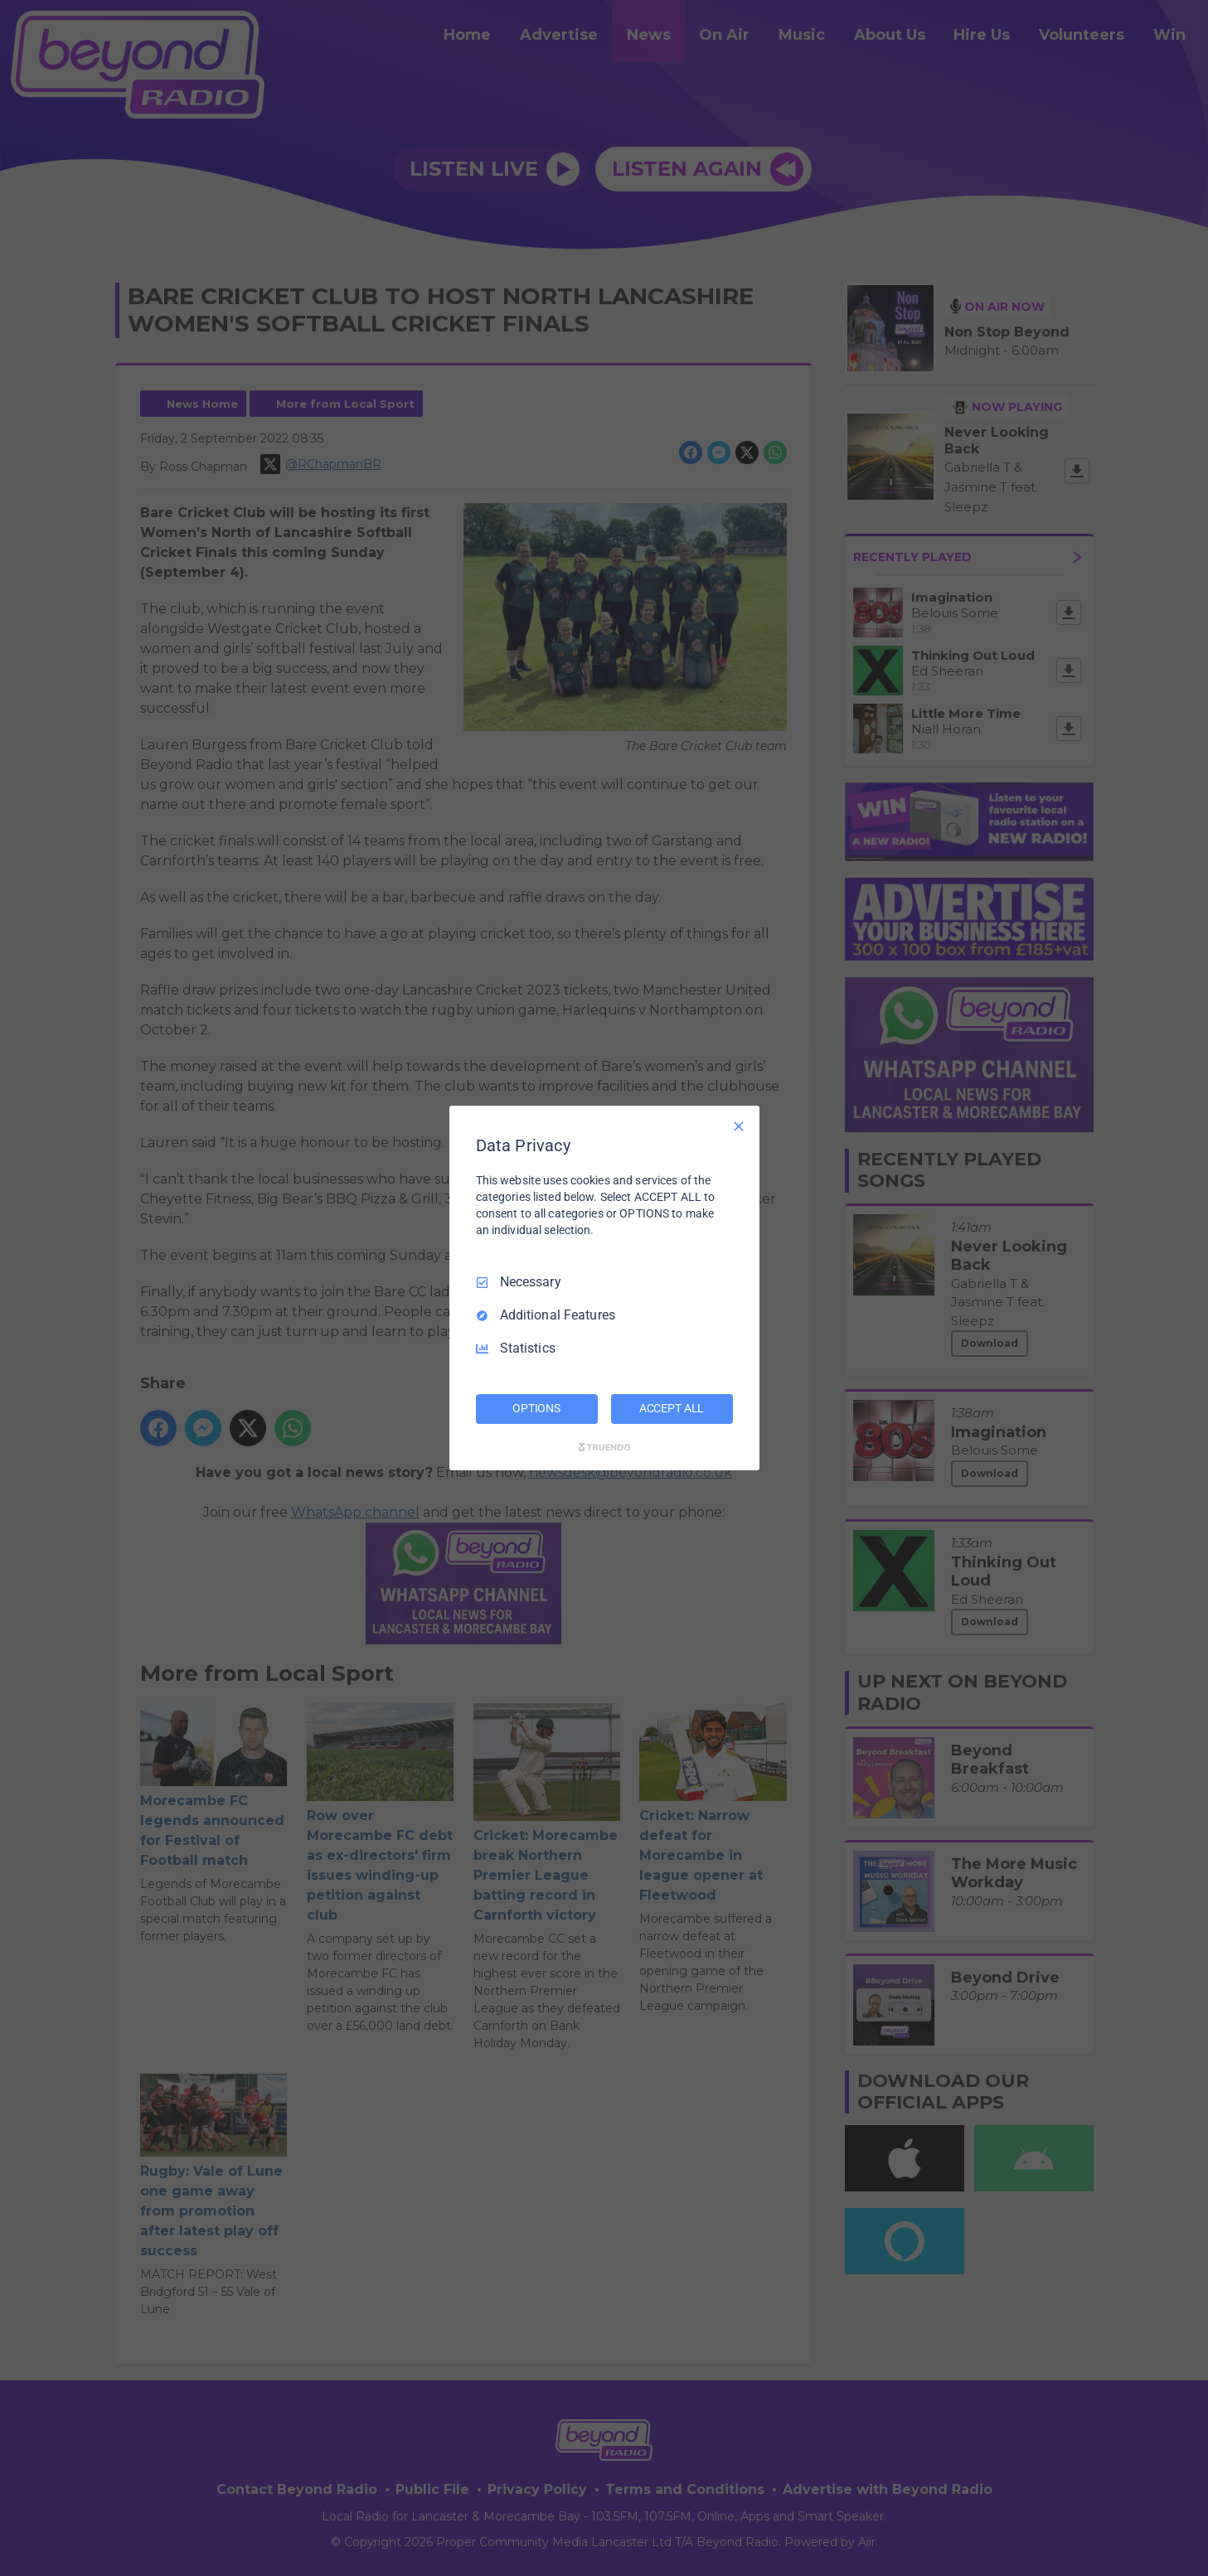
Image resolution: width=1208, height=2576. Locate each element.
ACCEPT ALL (672, 1408)
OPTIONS (536, 1408)
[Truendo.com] (604, 1447)
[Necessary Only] (738, 1126)
